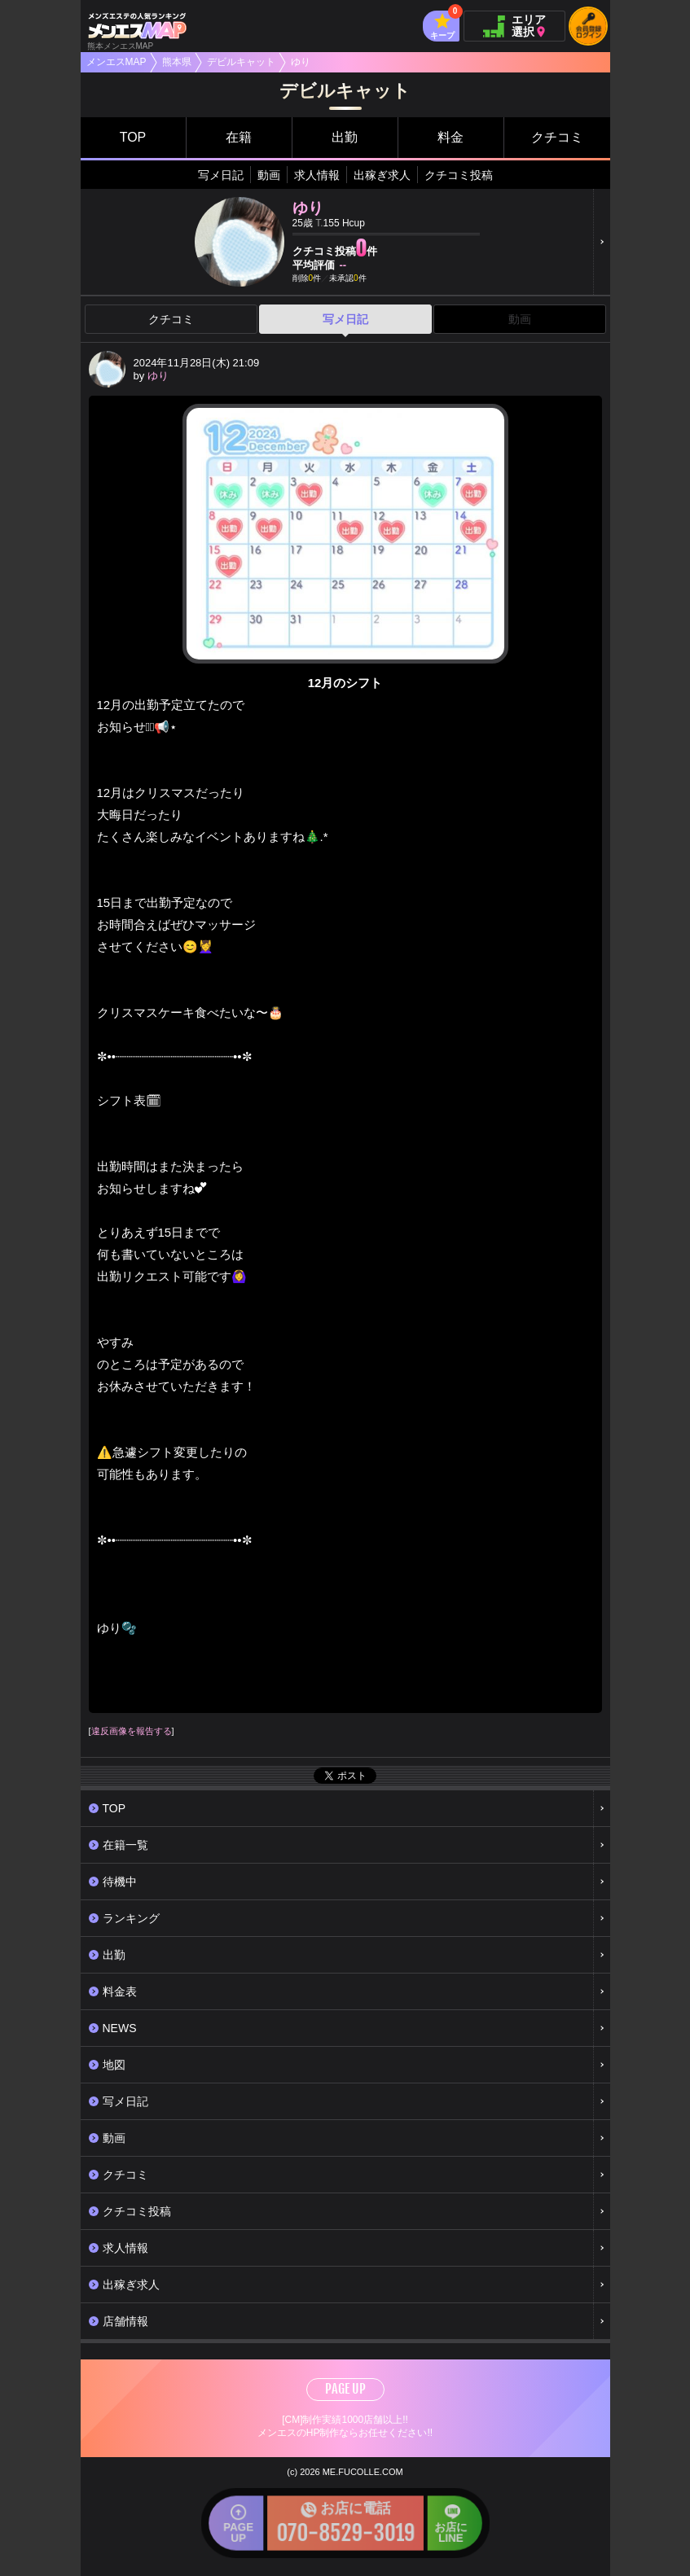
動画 (268, 175)
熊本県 (176, 62)
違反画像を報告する (131, 1731)
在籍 (239, 137)
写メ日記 (221, 175)
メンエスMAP (116, 62)
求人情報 (317, 175)
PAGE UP (345, 2389)
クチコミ (557, 137)
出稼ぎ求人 (382, 175)
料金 (450, 137)
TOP (133, 137)
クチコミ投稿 (458, 175)
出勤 (345, 137)
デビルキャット (241, 62)
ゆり (158, 376)
